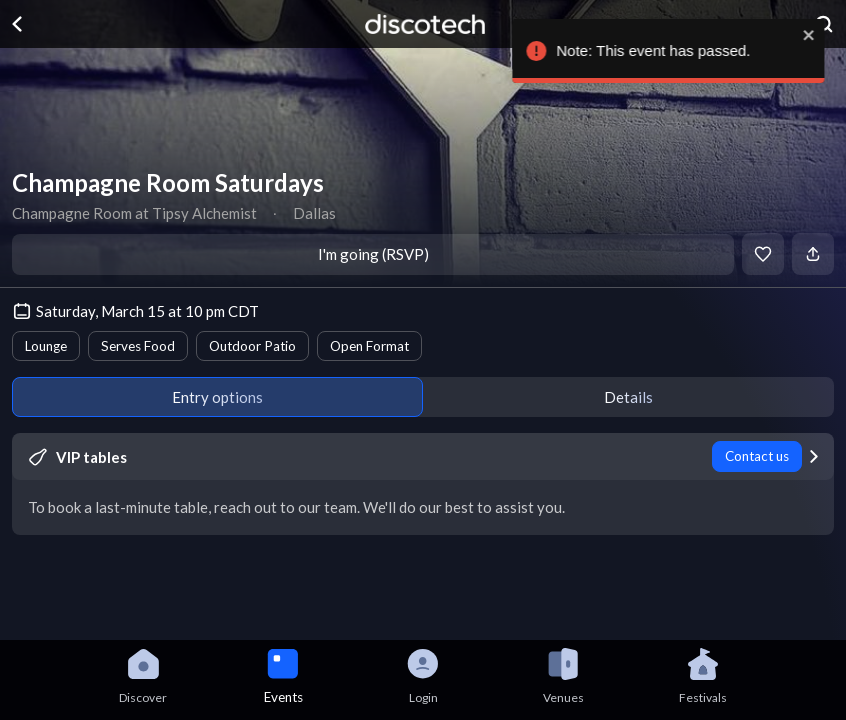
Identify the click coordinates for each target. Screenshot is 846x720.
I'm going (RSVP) (373, 254)
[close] (816, 35)
